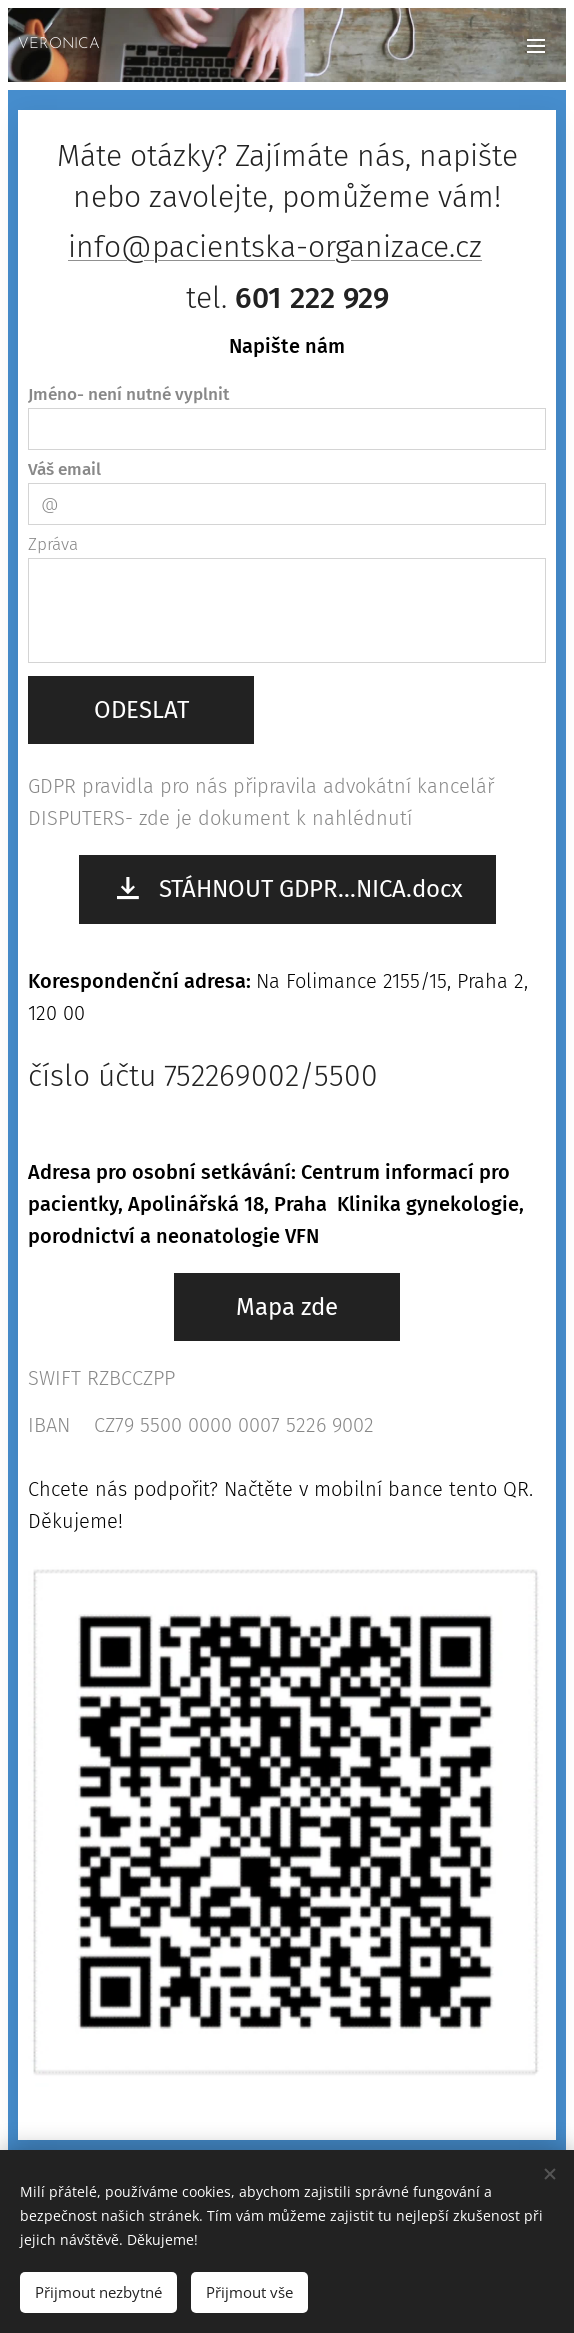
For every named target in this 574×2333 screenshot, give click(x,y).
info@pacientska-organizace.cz (275, 247)
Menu (536, 46)
